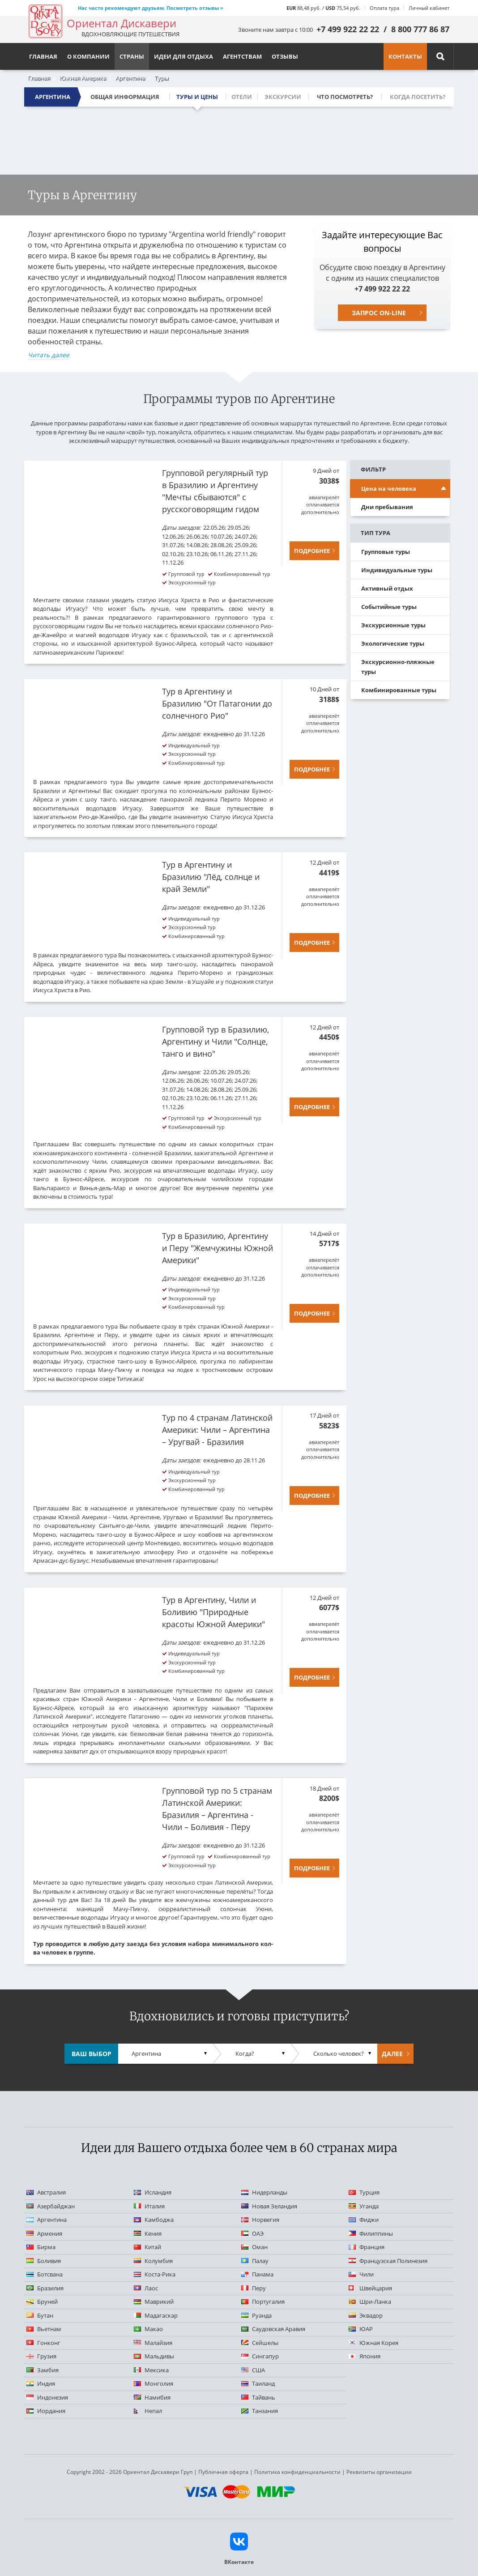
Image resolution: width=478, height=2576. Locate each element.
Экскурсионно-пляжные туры (398, 667)
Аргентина (130, 78)
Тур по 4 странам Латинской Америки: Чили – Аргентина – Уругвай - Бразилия (217, 1429)
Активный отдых (387, 588)
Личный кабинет (429, 7)
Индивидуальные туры (396, 570)
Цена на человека (388, 488)
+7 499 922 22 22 (347, 29)
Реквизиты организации (379, 2472)
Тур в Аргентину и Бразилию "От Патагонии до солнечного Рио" (217, 703)
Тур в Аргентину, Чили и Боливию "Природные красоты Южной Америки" (213, 1611)
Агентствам (242, 56)
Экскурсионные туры (393, 625)
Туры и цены (197, 97)
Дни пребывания (387, 507)
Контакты (405, 56)
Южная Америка (83, 78)
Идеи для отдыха (183, 56)
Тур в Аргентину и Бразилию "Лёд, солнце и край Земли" (211, 876)
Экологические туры (392, 643)
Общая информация (124, 97)
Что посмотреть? (345, 97)
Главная (39, 78)
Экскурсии (283, 97)
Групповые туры (385, 552)
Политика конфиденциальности (297, 2472)
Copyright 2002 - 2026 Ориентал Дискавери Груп (129, 2472)
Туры (161, 78)
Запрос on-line (379, 313)
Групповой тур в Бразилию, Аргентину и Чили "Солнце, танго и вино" (215, 1041)
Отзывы (285, 56)
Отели (241, 97)
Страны (132, 56)
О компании (88, 56)
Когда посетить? (417, 97)
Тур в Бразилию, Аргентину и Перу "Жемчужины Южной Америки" (217, 1247)
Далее (392, 2053)
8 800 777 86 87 (420, 29)
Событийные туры (389, 607)
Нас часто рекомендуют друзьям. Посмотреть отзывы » (150, 7)
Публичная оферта (223, 2472)
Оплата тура (384, 7)
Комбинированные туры (398, 690)
